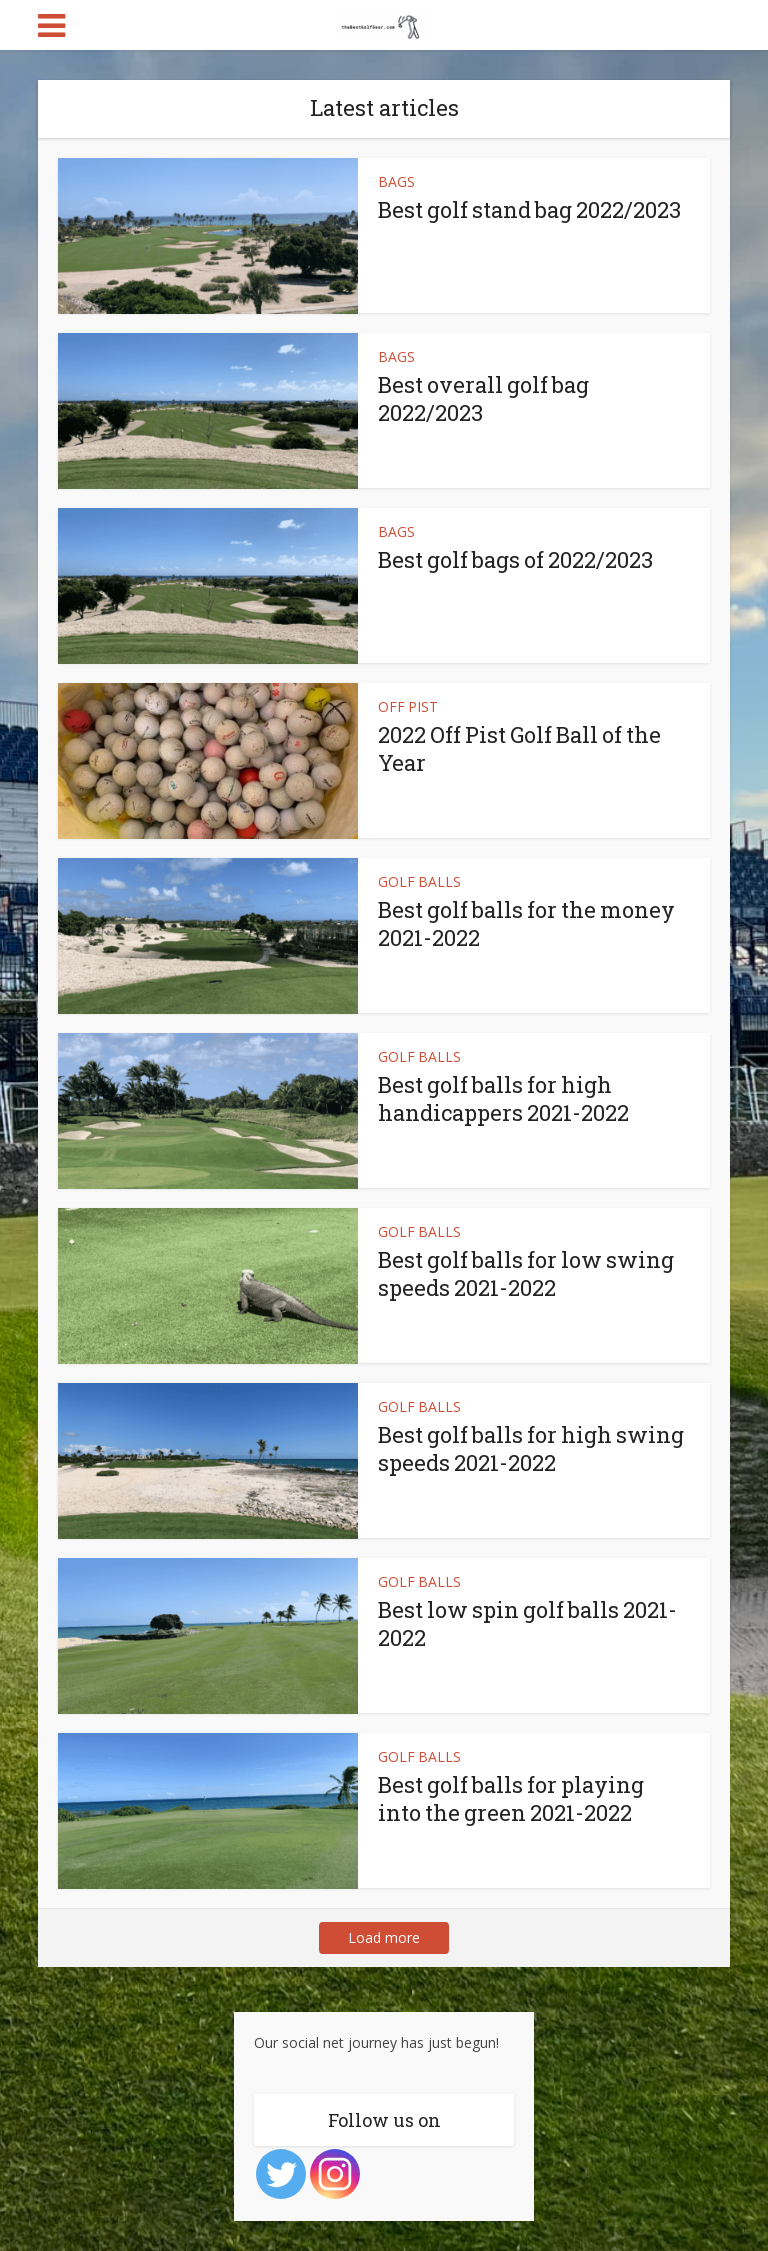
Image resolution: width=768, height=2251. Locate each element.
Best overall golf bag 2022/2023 (483, 398)
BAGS (396, 181)
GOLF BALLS (419, 881)
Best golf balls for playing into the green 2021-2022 (511, 1798)
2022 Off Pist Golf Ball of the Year (519, 748)
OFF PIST (408, 706)
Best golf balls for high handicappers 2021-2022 (503, 1098)
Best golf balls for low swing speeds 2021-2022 (526, 1273)
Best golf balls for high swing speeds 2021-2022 (531, 1448)
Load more (384, 1937)
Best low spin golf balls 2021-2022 (527, 1623)
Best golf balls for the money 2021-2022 (526, 923)
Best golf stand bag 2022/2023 (529, 209)
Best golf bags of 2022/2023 (515, 559)
